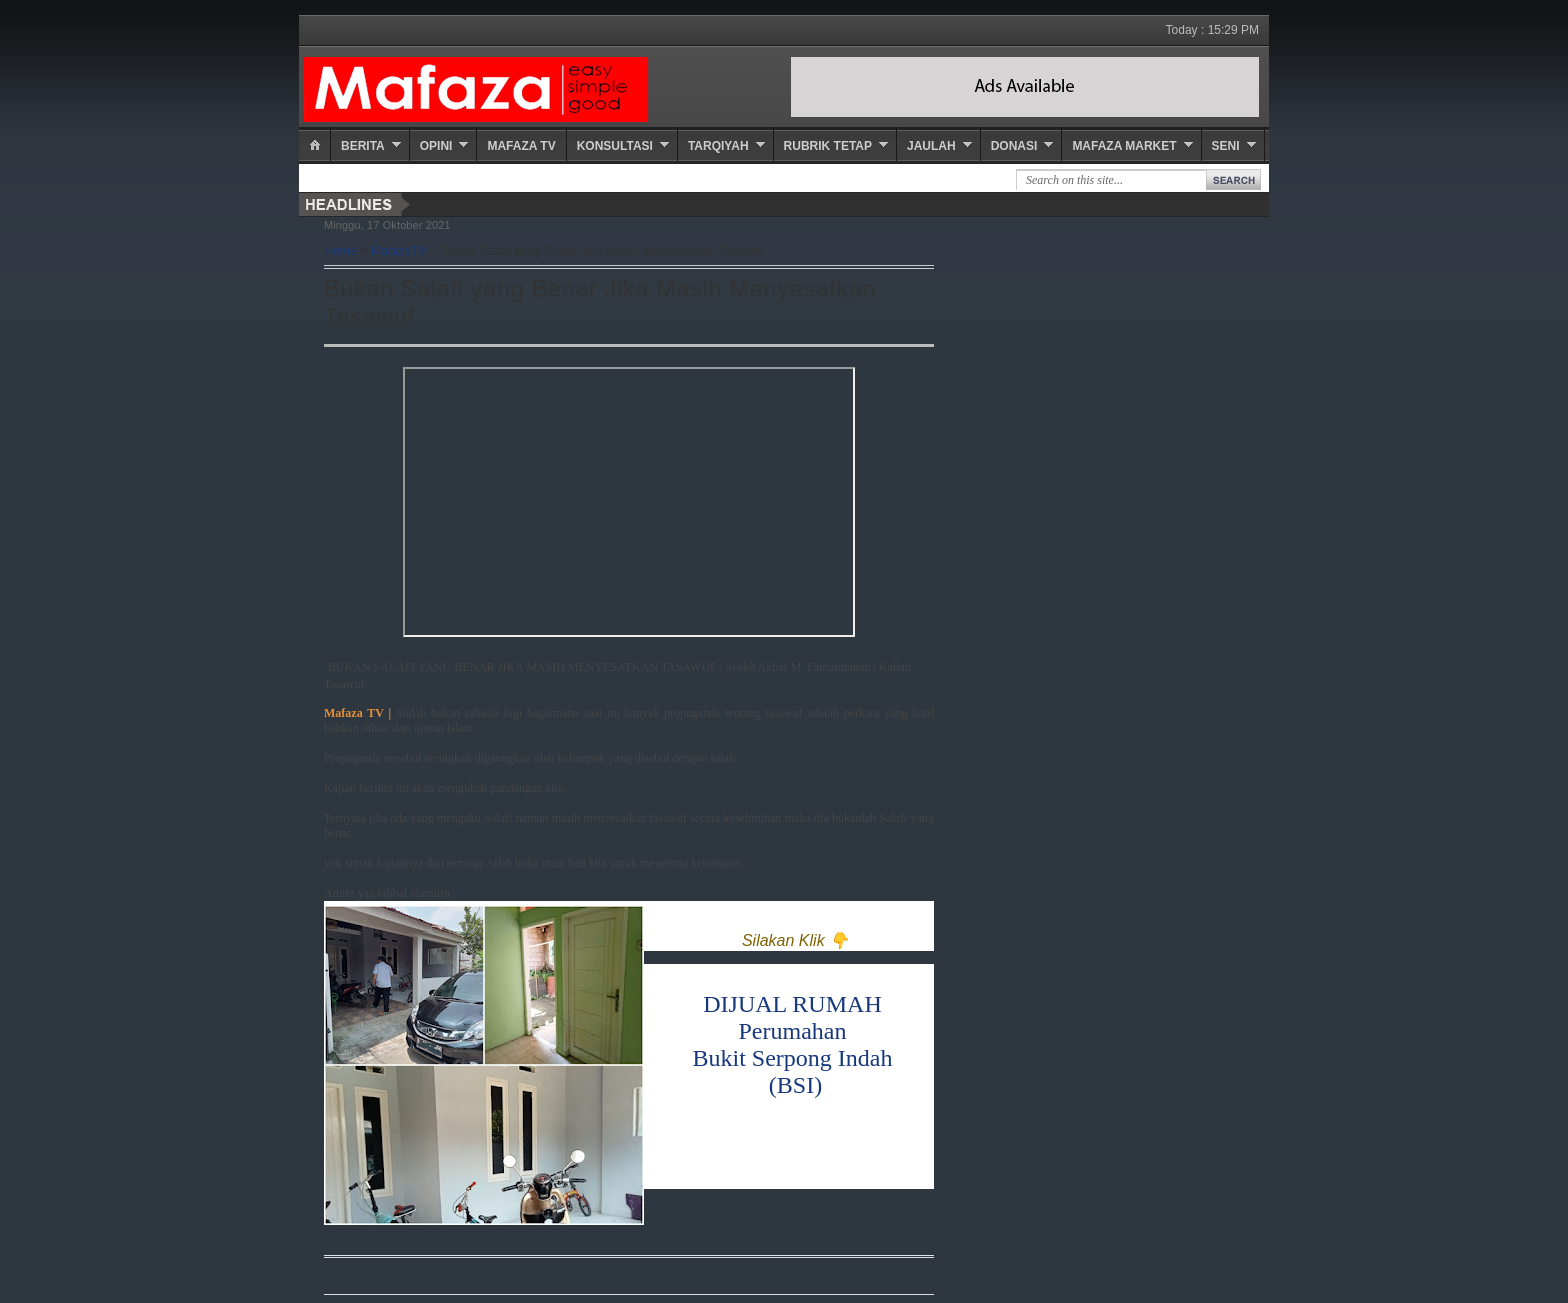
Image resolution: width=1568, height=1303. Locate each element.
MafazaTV (399, 251)
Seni (1226, 146)
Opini (436, 146)
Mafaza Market (1124, 146)
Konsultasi (615, 146)
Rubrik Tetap (828, 146)
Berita (363, 146)
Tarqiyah (718, 146)
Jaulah (931, 146)
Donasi (1014, 146)
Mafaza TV (521, 146)
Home (340, 251)
